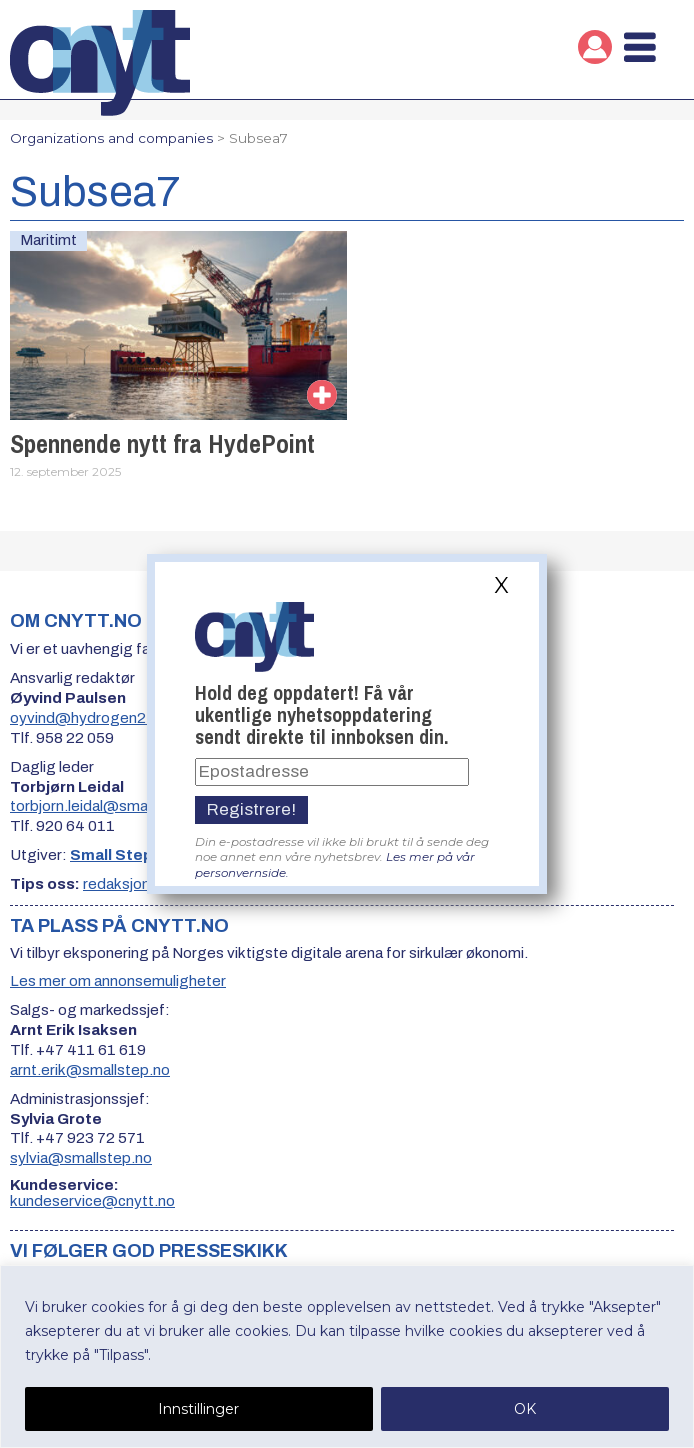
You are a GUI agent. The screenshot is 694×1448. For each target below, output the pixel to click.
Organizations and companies (111, 138)
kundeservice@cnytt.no (92, 1201)
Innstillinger (198, 1409)
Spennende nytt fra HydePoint (162, 444)
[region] (347, 1356)
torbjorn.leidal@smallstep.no (108, 806)
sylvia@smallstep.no (81, 1158)
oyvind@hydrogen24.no (93, 718)
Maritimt (48, 240)
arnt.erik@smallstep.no (90, 1070)
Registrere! (251, 809)
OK (525, 1409)
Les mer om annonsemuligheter (118, 981)
